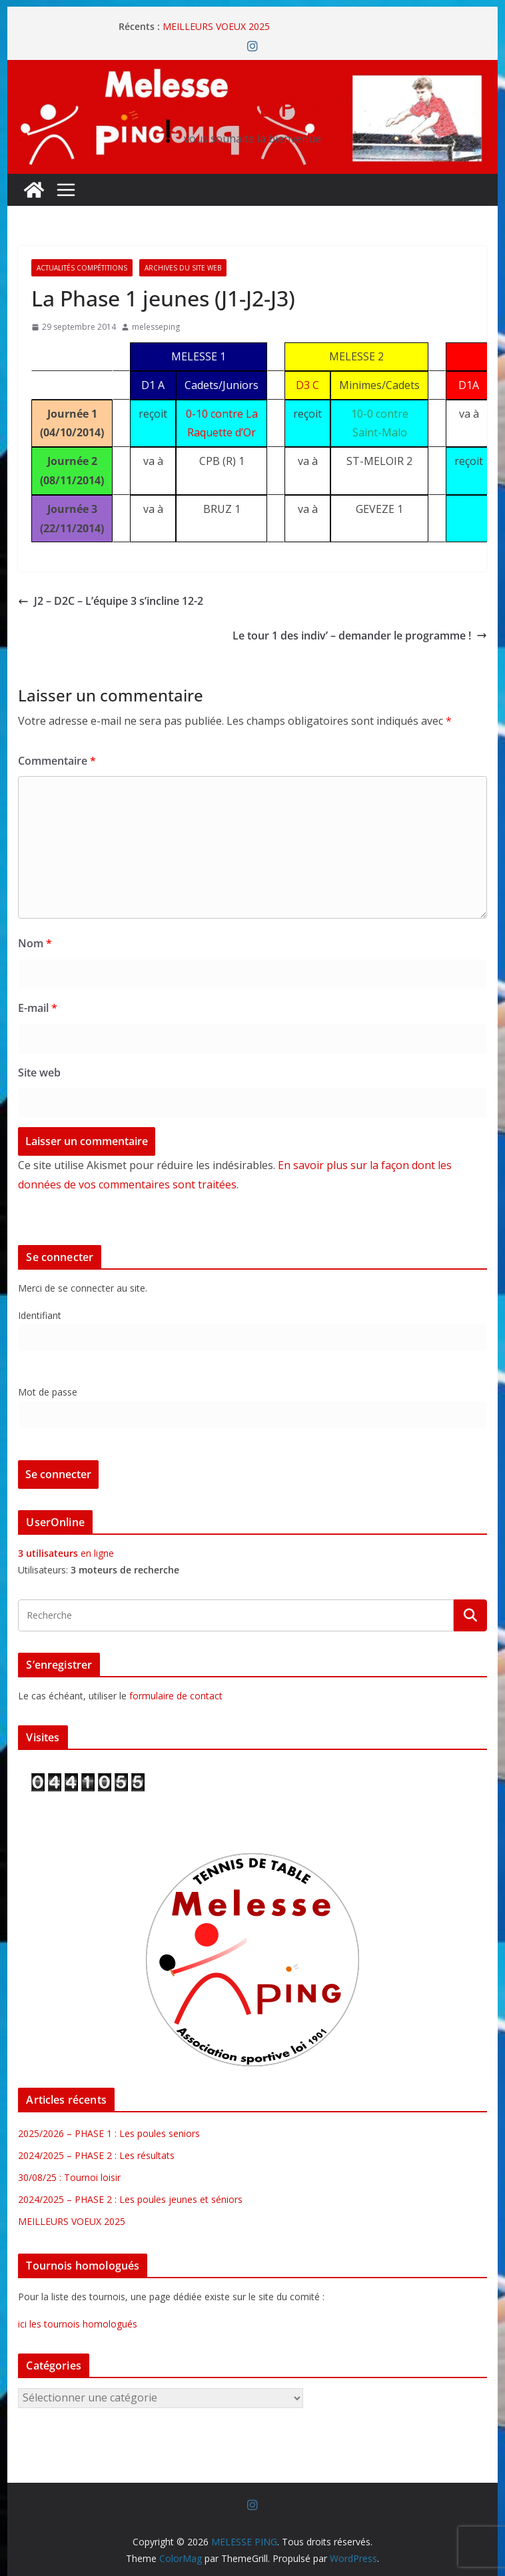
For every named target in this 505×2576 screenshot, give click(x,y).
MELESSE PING (253, 106)
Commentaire (57, 760)
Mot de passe (47, 1392)
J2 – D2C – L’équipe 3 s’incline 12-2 (110, 601)
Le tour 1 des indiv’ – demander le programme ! (360, 635)
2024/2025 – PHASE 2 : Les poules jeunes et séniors (130, 2199)
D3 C (307, 385)
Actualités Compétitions (82, 267)
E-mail (37, 1008)
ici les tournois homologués (77, 2324)
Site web (39, 1072)
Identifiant (39, 1315)
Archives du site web (183, 267)
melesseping (156, 326)
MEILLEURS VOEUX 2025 (216, 26)
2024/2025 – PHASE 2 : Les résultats (96, 2155)
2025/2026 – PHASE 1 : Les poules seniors (109, 2133)
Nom (35, 943)
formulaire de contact (176, 1695)
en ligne (66, 1553)
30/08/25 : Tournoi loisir (69, 2177)
